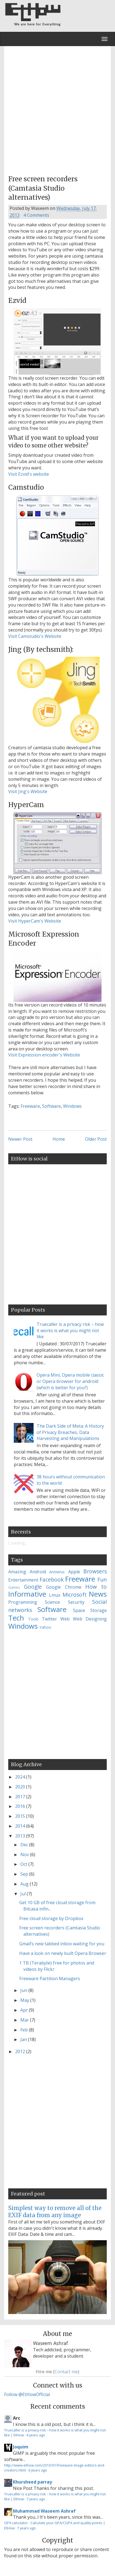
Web (65, 1619)
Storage (98, 1610)
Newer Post (20, 1139)
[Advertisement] (57, 109)
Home (59, 1139)
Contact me (66, 2372)
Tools (33, 1619)
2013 (20, 1836)
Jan (24, 2039)
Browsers (95, 1571)
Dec (24, 1845)
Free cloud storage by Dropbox (51, 1918)
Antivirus (57, 1571)
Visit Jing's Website (27, 791)
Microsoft (74, 1594)
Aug (25, 1884)
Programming (22, 1602)
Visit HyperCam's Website (34, 921)
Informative (27, 1594)
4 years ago (35, 2435)
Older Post (96, 1139)
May (25, 2000)
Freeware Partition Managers (49, 1978)
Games (14, 1587)
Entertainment (23, 1580)
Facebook (52, 1579)
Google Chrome (63, 1587)
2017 (20, 1797)
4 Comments (36, 215)
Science (52, 1602)
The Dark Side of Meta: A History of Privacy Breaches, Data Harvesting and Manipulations (70, 1432)
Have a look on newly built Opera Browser (62, 1953)
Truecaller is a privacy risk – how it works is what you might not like (70, 1330)
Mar (25, 2020)
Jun (24, 1990)
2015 (20, 1816)
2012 (20, 2051)
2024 (20, 1777)
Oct (24, 1864)
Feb (24, 2030)
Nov (25, 1854)
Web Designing (90, 1619)
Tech (16, 1618)
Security (76, 1602)
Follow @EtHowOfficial (27, 2394)
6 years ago (37, 2470)
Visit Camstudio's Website (34, 636)
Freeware (30, 1106)
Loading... (18, 1543)
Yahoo (45, 1627)
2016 (20, 1806)
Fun (102, 1579)
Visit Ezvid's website (28, 474)
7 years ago (35, 2498)
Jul (23, 1894)
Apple (74, 1572)
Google (33, 1586)
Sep (24, 1874)
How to (96, 1586)
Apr (24, 2010)
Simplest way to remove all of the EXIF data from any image (55, 2212)
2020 (20, 1787)
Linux (54, 1595)
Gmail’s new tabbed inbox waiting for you (61, 1944)
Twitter (49, 1619)
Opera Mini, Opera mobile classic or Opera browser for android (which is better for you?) (70, 1381)
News (98, 1594)
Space (79, 1610)
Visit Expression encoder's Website (44, 1055)
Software (51, 1106)
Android (38, 1572)
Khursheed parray (32, 2482)
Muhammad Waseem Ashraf (44, 2511)
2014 (20, 1826)
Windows (72, 1106)
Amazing (17, 1572)
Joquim (20, 2447)
